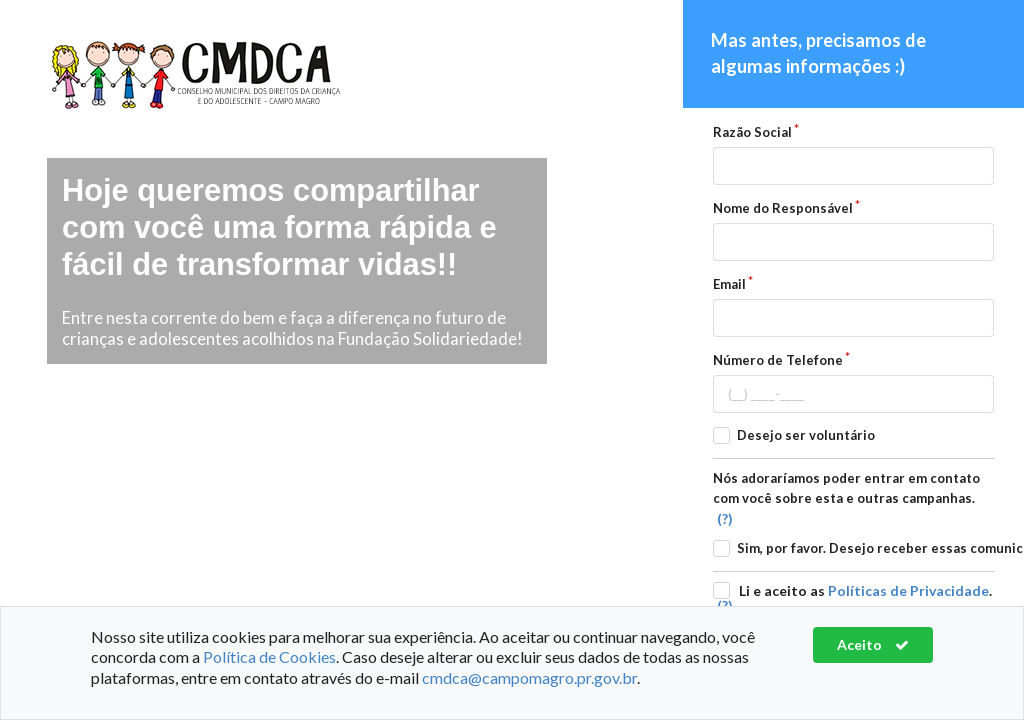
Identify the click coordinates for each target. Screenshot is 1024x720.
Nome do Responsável (783, 208)
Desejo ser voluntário (806, 435)
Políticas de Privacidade (908, 590)
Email (729, 284)
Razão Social (752, 132)
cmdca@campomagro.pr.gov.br (529, 677)
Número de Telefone (778, 360)
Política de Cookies (269, 656)
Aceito (873, 644)
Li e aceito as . (865, 590)
